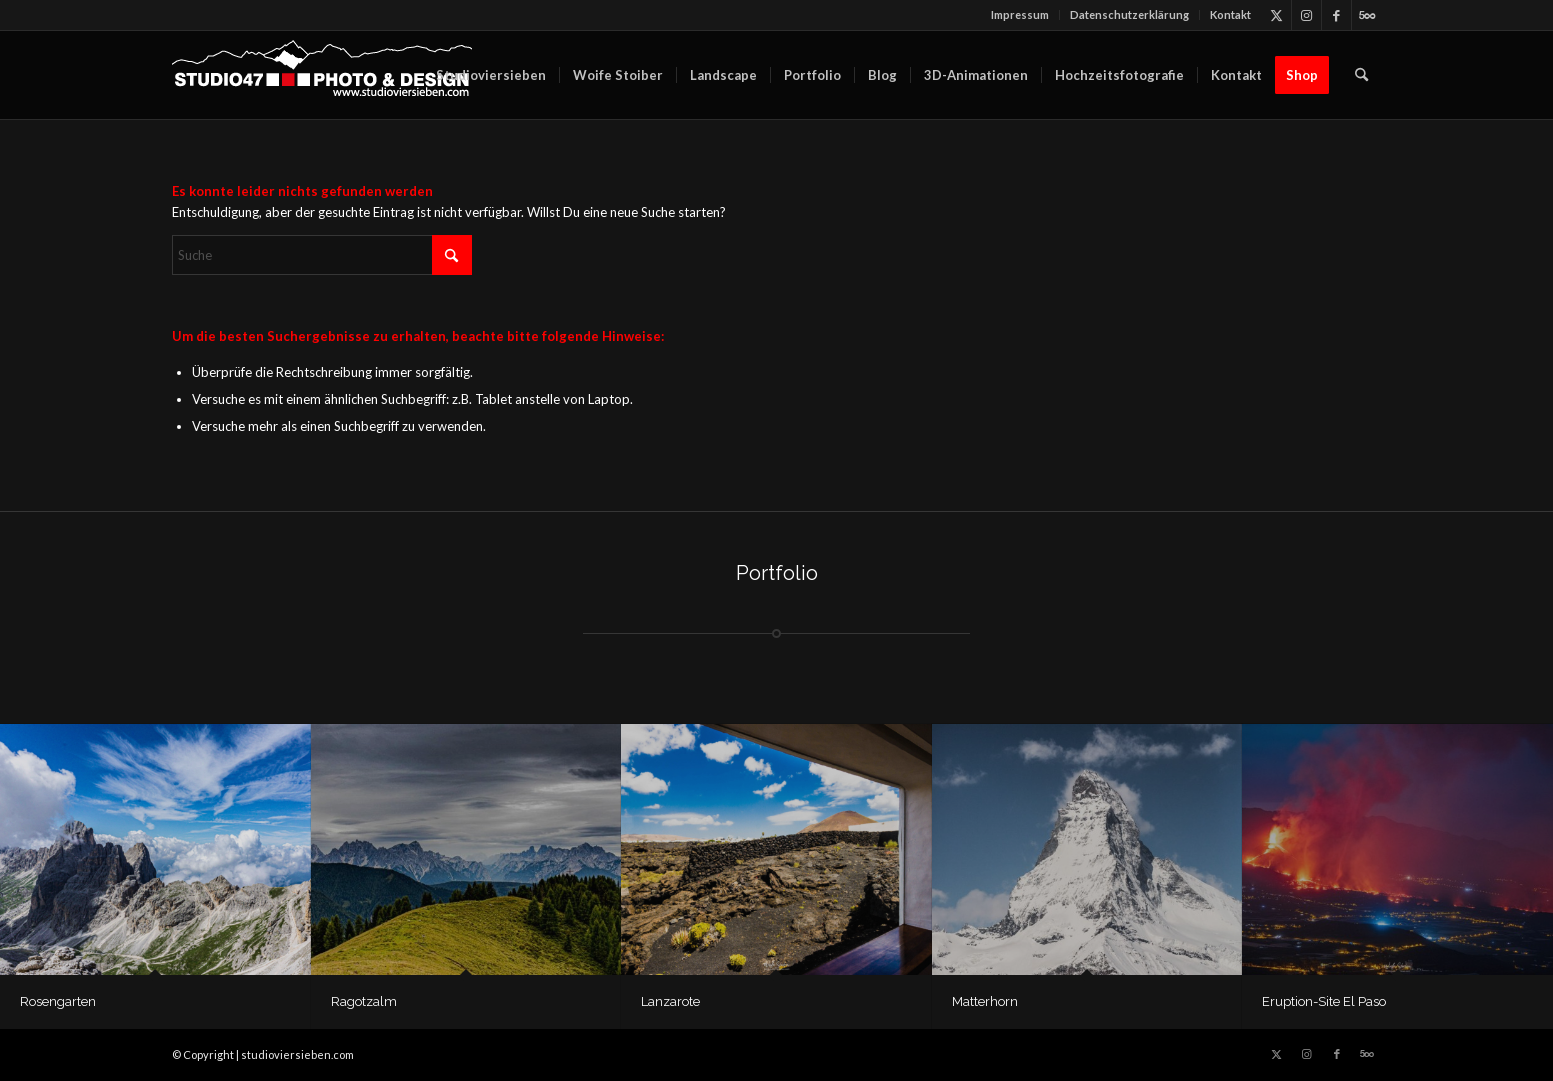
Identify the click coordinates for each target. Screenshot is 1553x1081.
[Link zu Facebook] (1336, 15)
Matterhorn (985, 1001)
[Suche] (1361, 75)
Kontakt (1230, 14)
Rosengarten (58, 1001)
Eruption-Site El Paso (1324, 1001)
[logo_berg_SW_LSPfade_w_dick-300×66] (322, 75)
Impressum (1020, 14)
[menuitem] (1020, 15)
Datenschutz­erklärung (1129, 14)
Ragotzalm (364, 1001)
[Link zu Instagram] (1306, 15)
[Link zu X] (1276, 15)
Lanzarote (670, 1001)
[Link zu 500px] (1367, 15)
